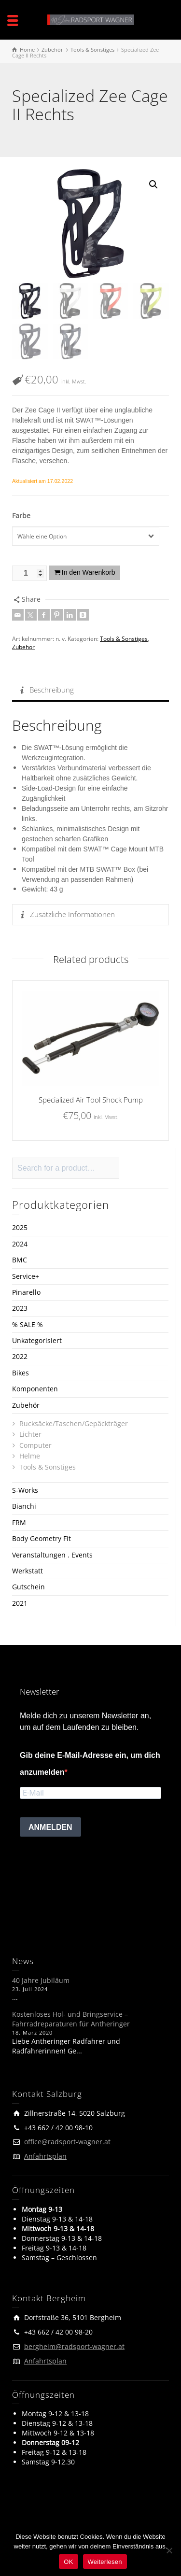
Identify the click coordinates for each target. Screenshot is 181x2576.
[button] (153, 184)
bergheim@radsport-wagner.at (74, 2346)
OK (68, 2561)
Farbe (21, 515)
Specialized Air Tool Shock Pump (91, 1099)
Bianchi (24, 1506)
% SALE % (27, 1324)
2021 (20, 1603)
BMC (19, 1259)
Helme (29, 1455)
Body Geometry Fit (41, 1538)
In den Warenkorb (88, 572)
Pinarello (26, 1292)
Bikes (20, 1372)
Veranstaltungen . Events (52, 1554)
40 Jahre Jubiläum (41, 1979)
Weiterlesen (105, 2561)
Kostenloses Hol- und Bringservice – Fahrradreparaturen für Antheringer (71, 2019)
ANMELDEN (50, 1827)
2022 (20, 1356)
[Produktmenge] (29, 573)
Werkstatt (27, 1570)
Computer (35, 1445)
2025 (20, 1227)
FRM (19, 1522)
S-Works (25, 1490)
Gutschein (28, 1586)
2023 (20, 1308)
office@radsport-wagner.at (67, 2141)
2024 (20, 1243)
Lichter (30, 1434)
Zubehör (23, 646)
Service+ (25, 1275)
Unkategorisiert (37, 1340)
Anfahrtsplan (45, 2156)
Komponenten (35, 1388)
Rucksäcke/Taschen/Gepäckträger (73, 1423)
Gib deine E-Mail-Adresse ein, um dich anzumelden (90, 1763)
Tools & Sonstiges (124, 638)
